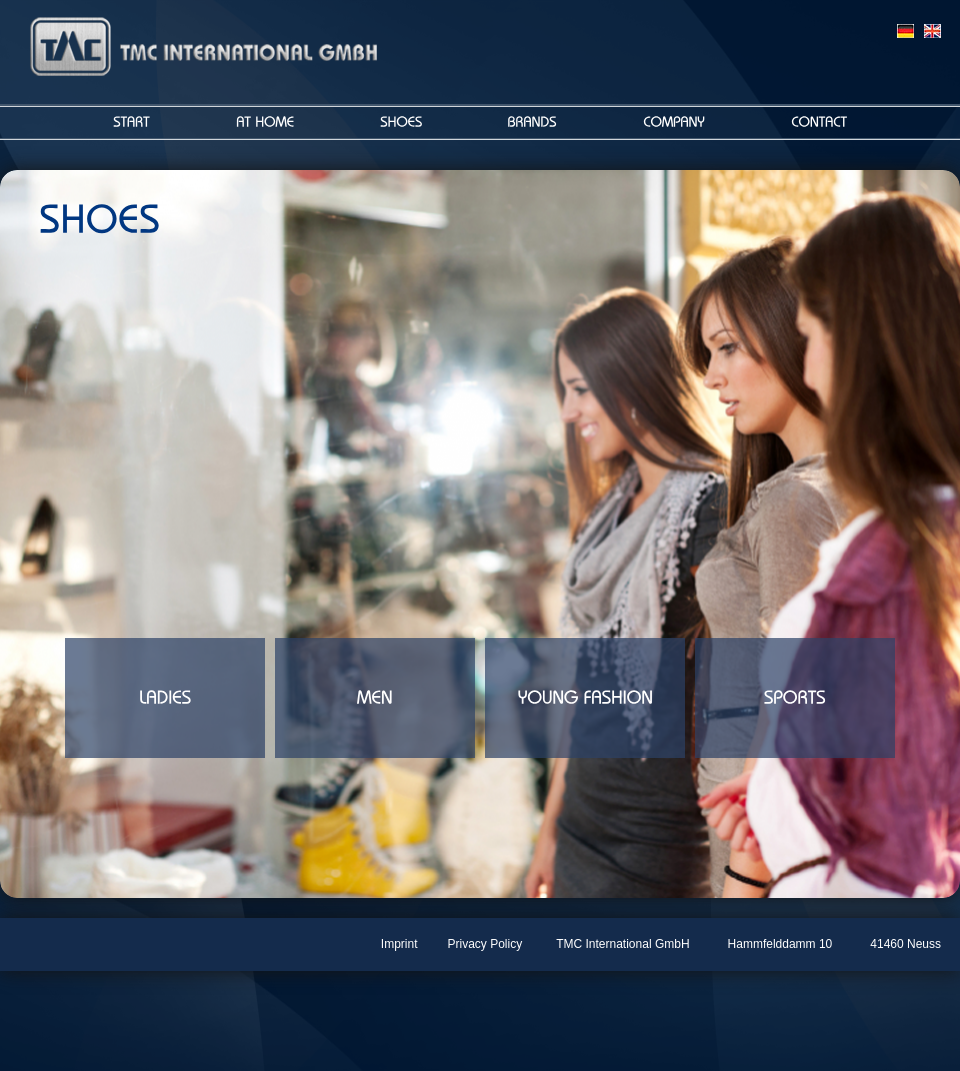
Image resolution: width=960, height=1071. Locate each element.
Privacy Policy (485, 944)
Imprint (399, 944)
